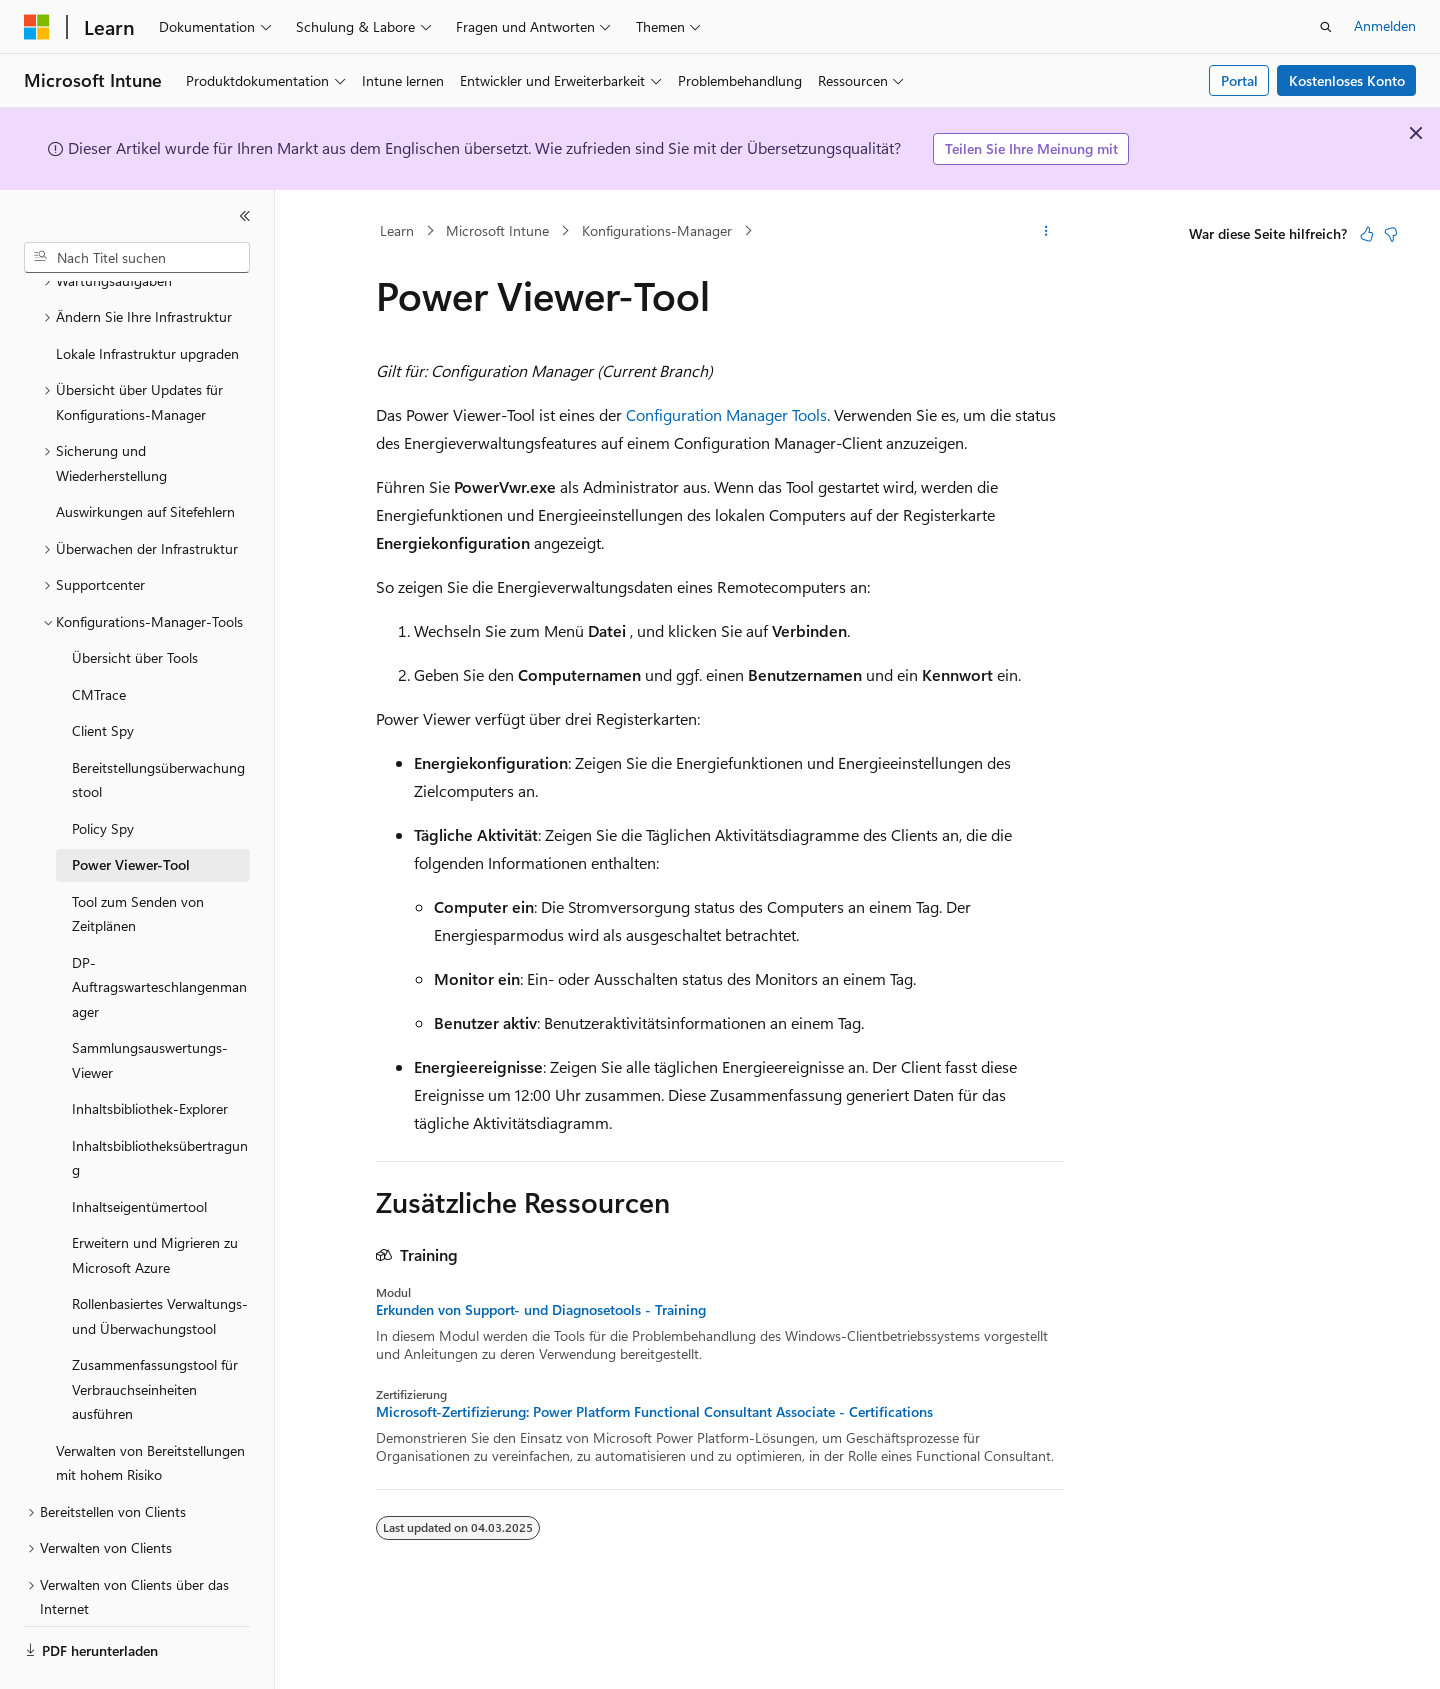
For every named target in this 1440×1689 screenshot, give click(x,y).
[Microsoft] (37, 27)
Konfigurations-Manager (657, 230)
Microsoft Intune (497, 230)
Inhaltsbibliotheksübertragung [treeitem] (160, 1103)
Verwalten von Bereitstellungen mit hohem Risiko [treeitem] (150, 1408)
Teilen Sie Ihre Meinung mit (1031, 148)
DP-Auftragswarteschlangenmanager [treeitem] (159, 932)
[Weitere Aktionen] (1046, 231)
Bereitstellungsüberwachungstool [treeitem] (158, 725)
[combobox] (137, 258)
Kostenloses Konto (1347, 80)
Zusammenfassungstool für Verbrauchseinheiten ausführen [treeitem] (155, 1334)
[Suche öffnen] (1326, 27)
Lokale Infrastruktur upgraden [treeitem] (147, 298)
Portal (1239, 80)
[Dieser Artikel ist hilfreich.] (1367, 234)
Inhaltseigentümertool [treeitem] (139, 1151)
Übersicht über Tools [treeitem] (135, 602)
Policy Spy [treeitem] (103, 773)
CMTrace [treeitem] (99, 639)
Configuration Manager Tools (726, 414)
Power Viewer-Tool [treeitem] (131, 809)
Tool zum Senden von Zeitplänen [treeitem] (138, 859)
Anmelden (1385, 25)
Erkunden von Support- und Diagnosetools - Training (541, 1310)
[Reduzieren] (245, 216)
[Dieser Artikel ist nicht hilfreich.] (1391, 234)
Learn (397, 230)
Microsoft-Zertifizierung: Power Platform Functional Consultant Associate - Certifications (654, 1412)
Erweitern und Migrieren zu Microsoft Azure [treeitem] (155, 1200)
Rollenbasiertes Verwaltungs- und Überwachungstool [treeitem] (160, 1261)
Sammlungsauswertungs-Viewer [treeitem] (150, 1005)
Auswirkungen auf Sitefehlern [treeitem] (145, 456)
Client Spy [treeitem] (103, 675)
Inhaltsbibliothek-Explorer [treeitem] (150, 1053)
